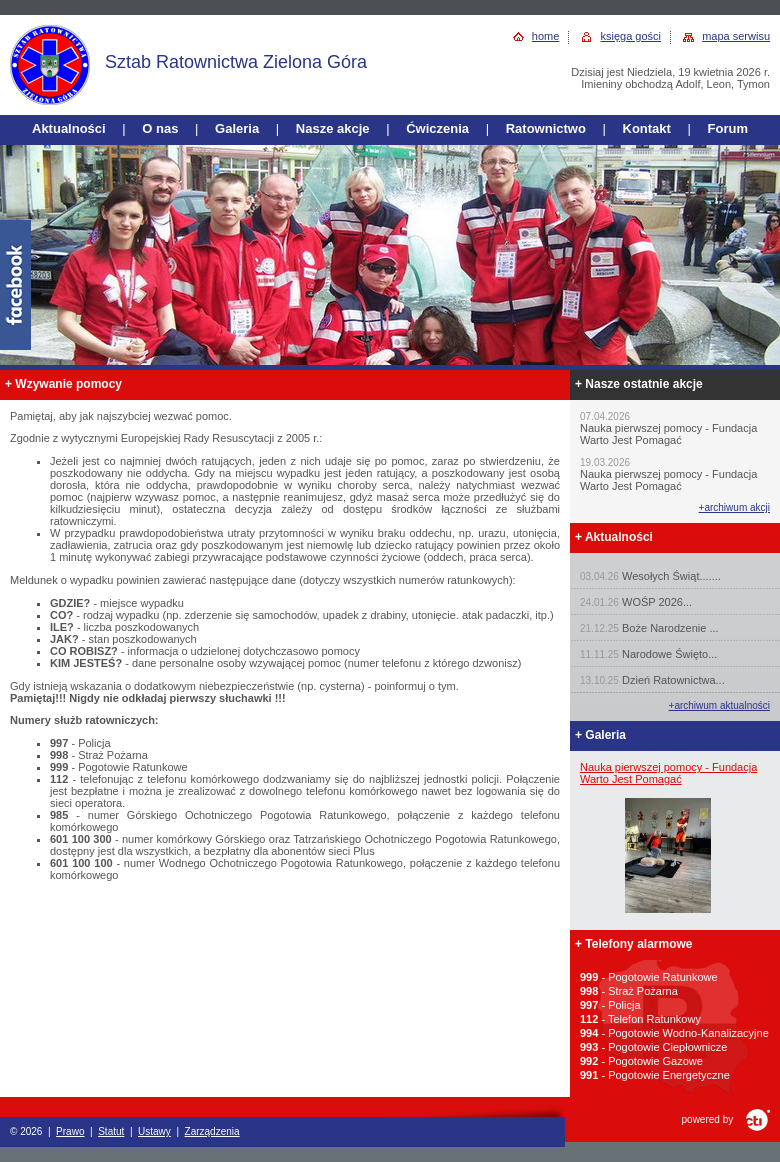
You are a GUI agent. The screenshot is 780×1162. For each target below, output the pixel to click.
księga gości (630, 36)
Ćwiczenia (437, 128)
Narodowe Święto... (669, 654)
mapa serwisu (736, 36)
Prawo (70, 1131)
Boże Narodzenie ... (670, 628)
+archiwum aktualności (719, 705)
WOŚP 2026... (657, 602)
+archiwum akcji (734, 507)
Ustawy (154, 1131)
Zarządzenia (212, 1131)
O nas (160, 128)
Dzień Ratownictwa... (673, 680)
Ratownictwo (546, 128)
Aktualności (69, 128)
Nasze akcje (333, 128)
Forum (728, 128)
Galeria (237, 128)
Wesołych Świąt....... (671, 576)
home (546, 36)
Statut (111, 1131)
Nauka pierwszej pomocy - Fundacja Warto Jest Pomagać (668, 773)
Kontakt (647, 128)
